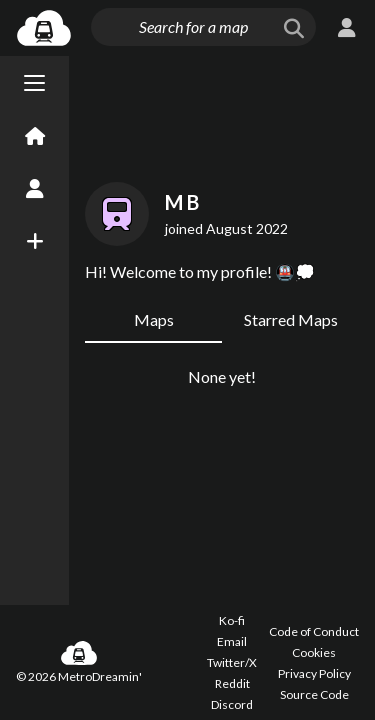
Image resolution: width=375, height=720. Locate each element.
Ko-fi (232, 620)
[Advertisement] (222, 115)
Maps (154, 319)
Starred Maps (291, 319)
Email (232, 641)
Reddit (232, 683)
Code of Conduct (314, 631)
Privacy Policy (314, 673)
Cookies (314, 652)
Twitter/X (232, 662)
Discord (232, 704)
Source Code (314, 694)
